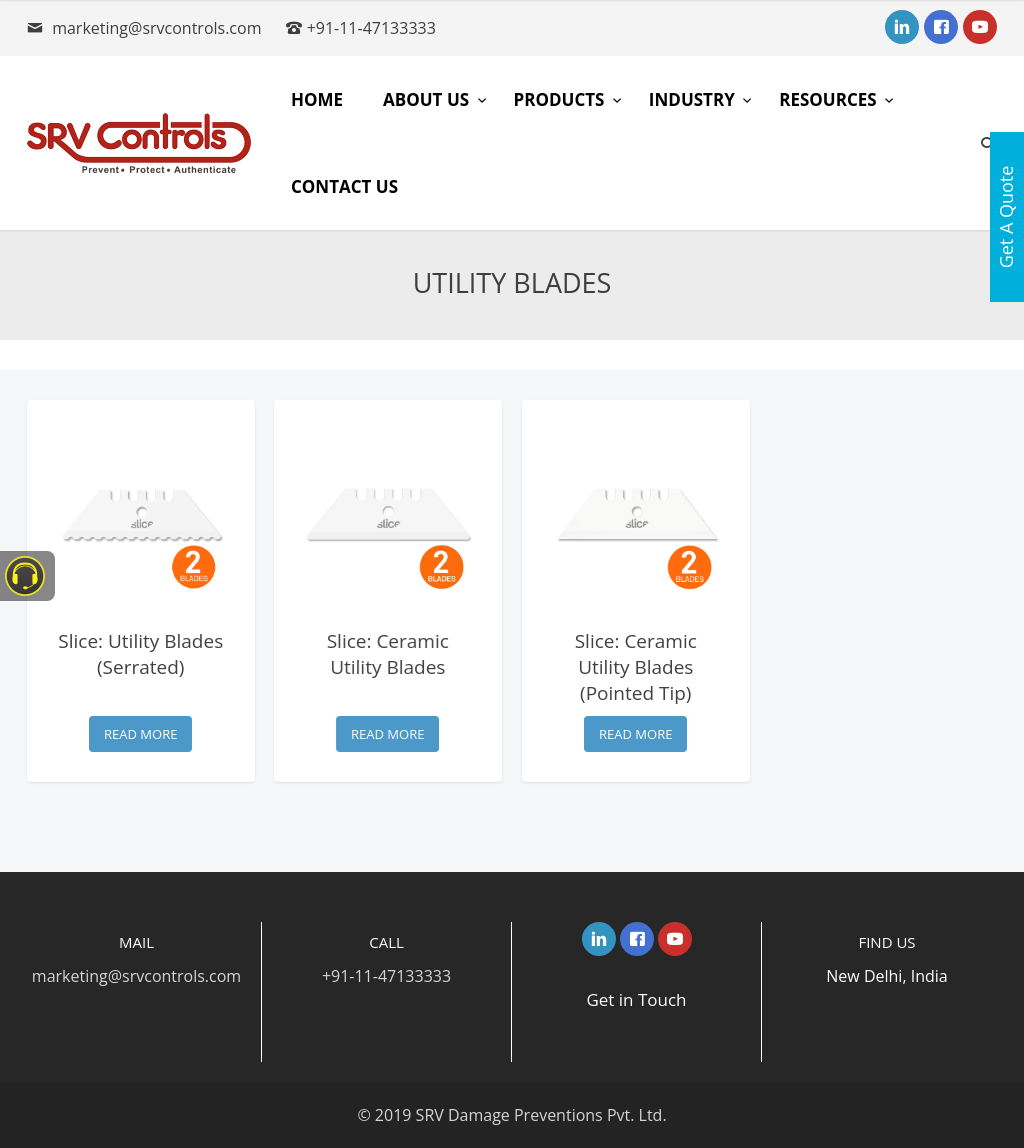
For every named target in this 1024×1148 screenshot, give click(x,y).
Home (317, 99)
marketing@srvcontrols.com (156, 28)
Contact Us (344, 186)
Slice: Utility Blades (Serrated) (140, 654)
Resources (830, 99)
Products (561, 99)
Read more (140, 734)
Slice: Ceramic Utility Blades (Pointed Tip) (636, 667)
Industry (694, 99)
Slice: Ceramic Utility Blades (388, 654)
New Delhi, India (886, 976)
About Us (428, 99)
